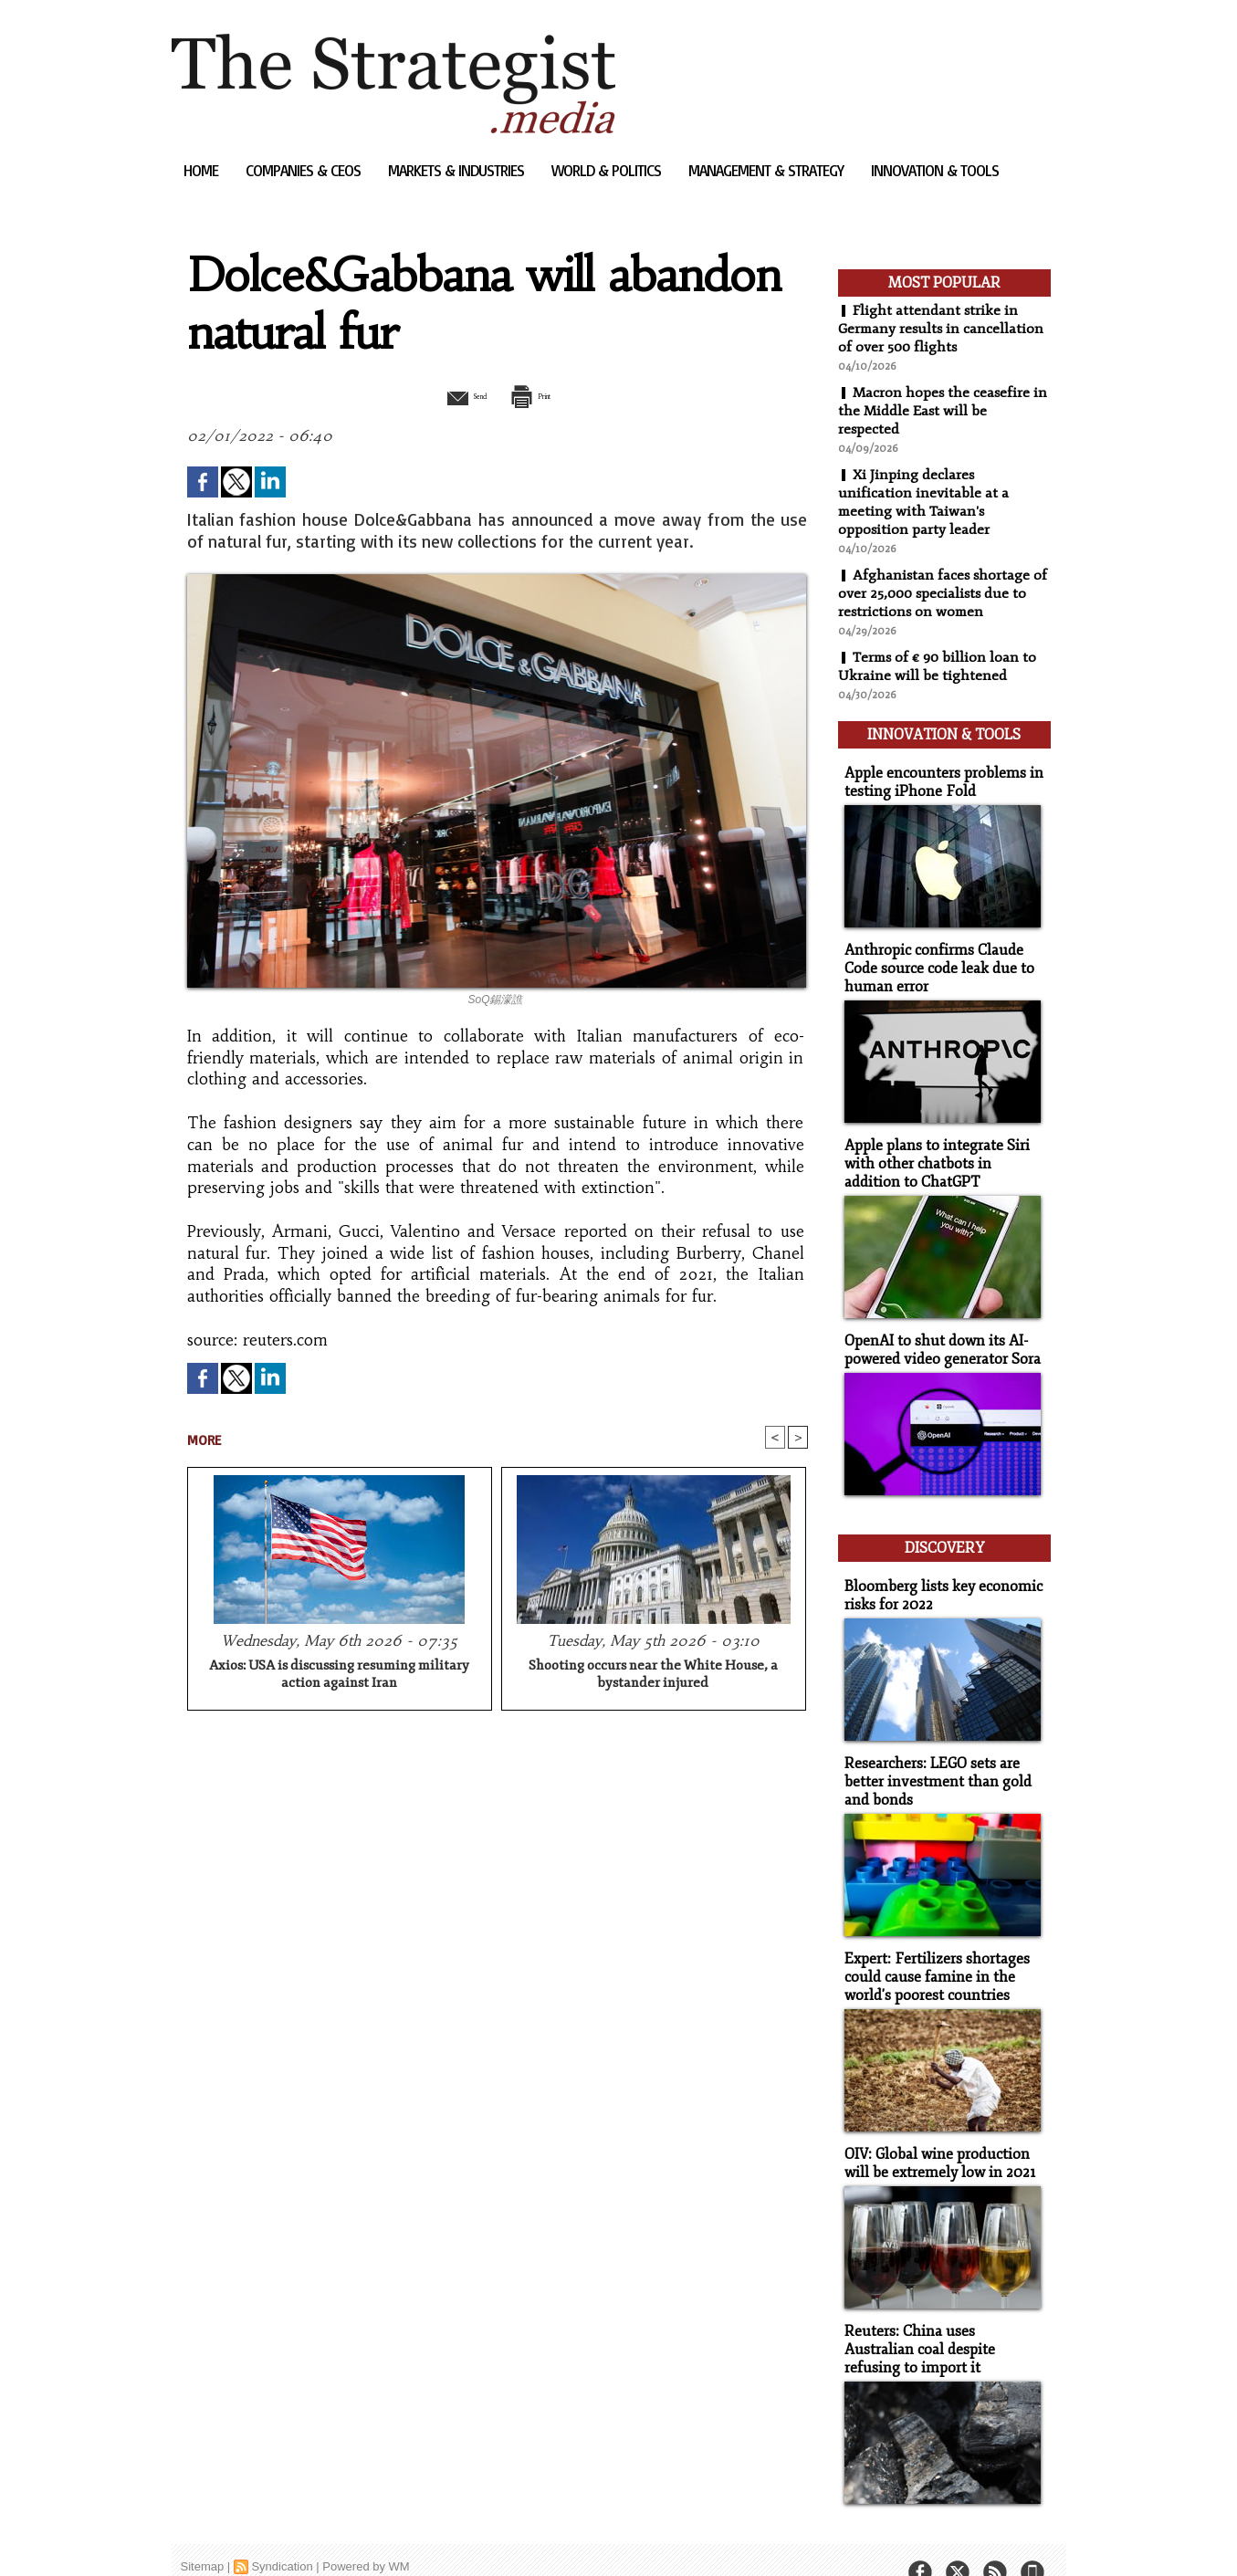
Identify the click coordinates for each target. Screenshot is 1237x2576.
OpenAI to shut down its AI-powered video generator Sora (937, 1336)
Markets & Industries (458, 170)
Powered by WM (365, 2534)
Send (452, 395)
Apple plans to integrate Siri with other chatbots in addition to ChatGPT (941, 1152)
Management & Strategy (767, 170)
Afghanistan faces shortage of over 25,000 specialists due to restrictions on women (944, 593)
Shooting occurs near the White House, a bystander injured (653, 1676)
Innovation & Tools (935, 170)
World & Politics (608, 170)
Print (543, 395)
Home (202, 170)
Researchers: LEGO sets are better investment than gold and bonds (931, 1759)
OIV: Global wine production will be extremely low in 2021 (934, 2135)
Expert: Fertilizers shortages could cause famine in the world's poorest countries (931, 1951)
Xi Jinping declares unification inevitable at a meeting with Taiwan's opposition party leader (923, 502)
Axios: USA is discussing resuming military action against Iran (339, 1676)
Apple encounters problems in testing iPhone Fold (937, 776)
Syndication (281, 2534)
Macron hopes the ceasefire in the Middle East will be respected (944, 410)
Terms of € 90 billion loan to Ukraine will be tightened (939, 666)
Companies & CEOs (305, 170)
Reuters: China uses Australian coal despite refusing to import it (939, 2319)
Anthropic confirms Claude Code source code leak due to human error (933, 960)
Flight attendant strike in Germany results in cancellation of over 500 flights (942, 328)
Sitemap (203, 2534)
